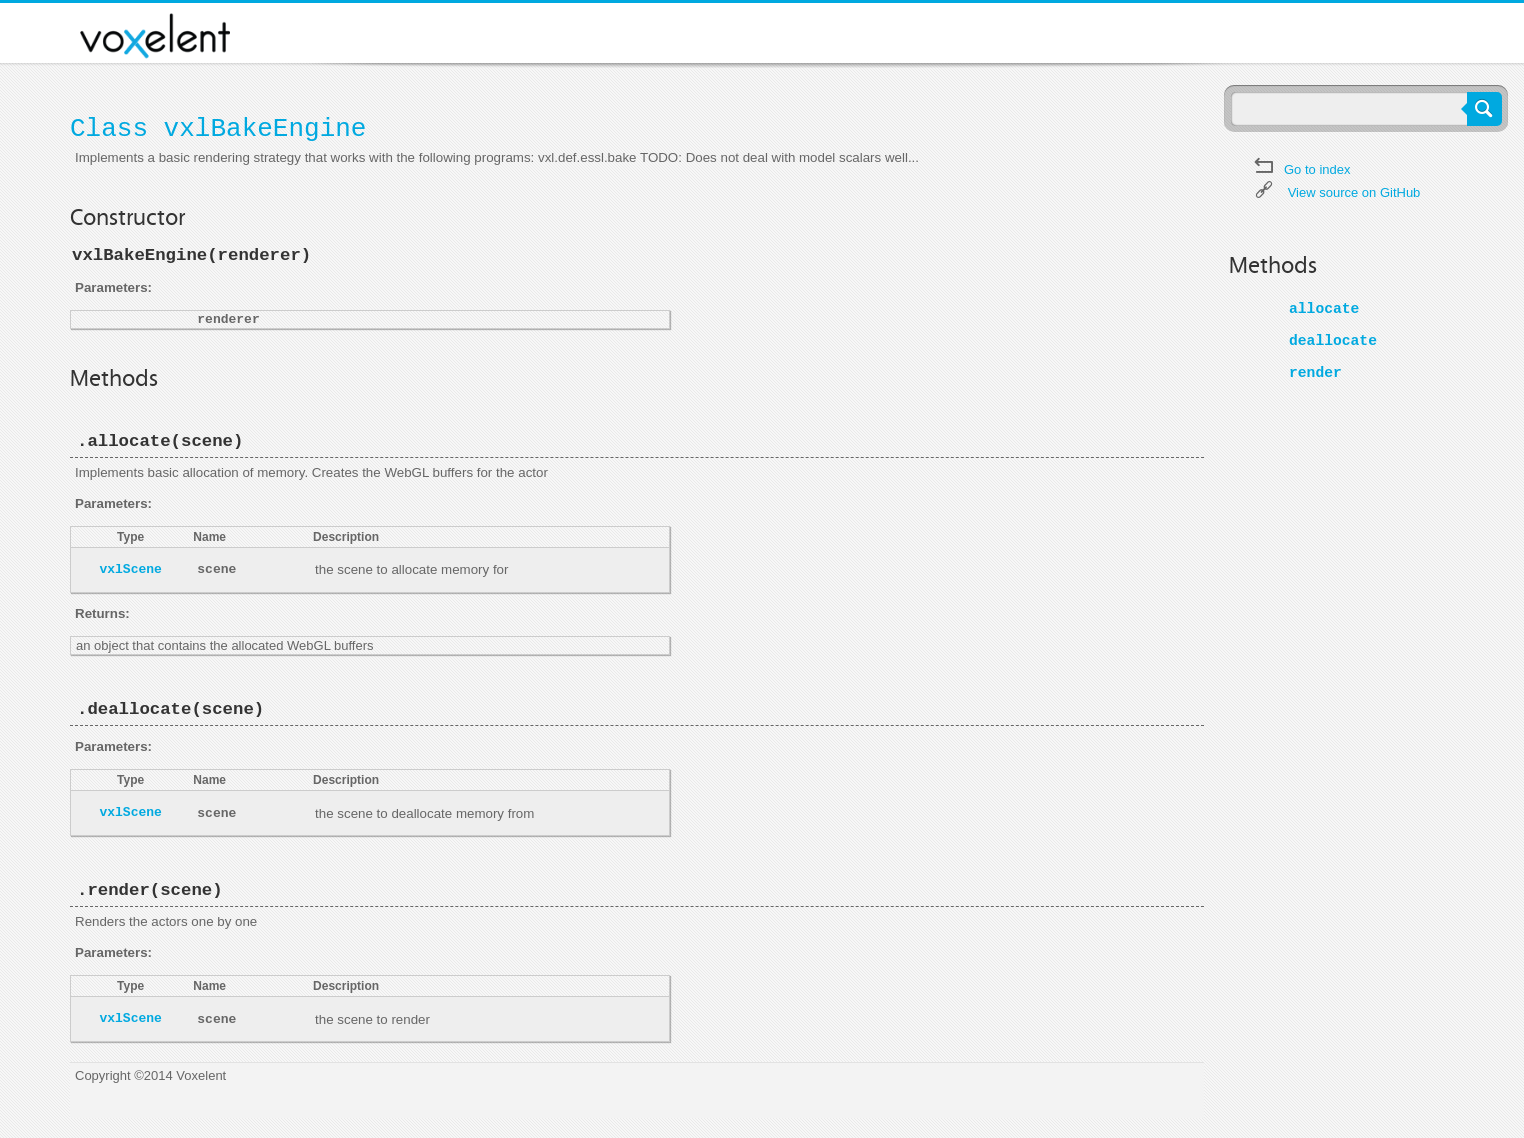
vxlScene (130, 569)
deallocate (1333, 341)
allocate (1324, 309)
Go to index (1317, 169)
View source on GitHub (1354, 192)
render (1315, 373)
